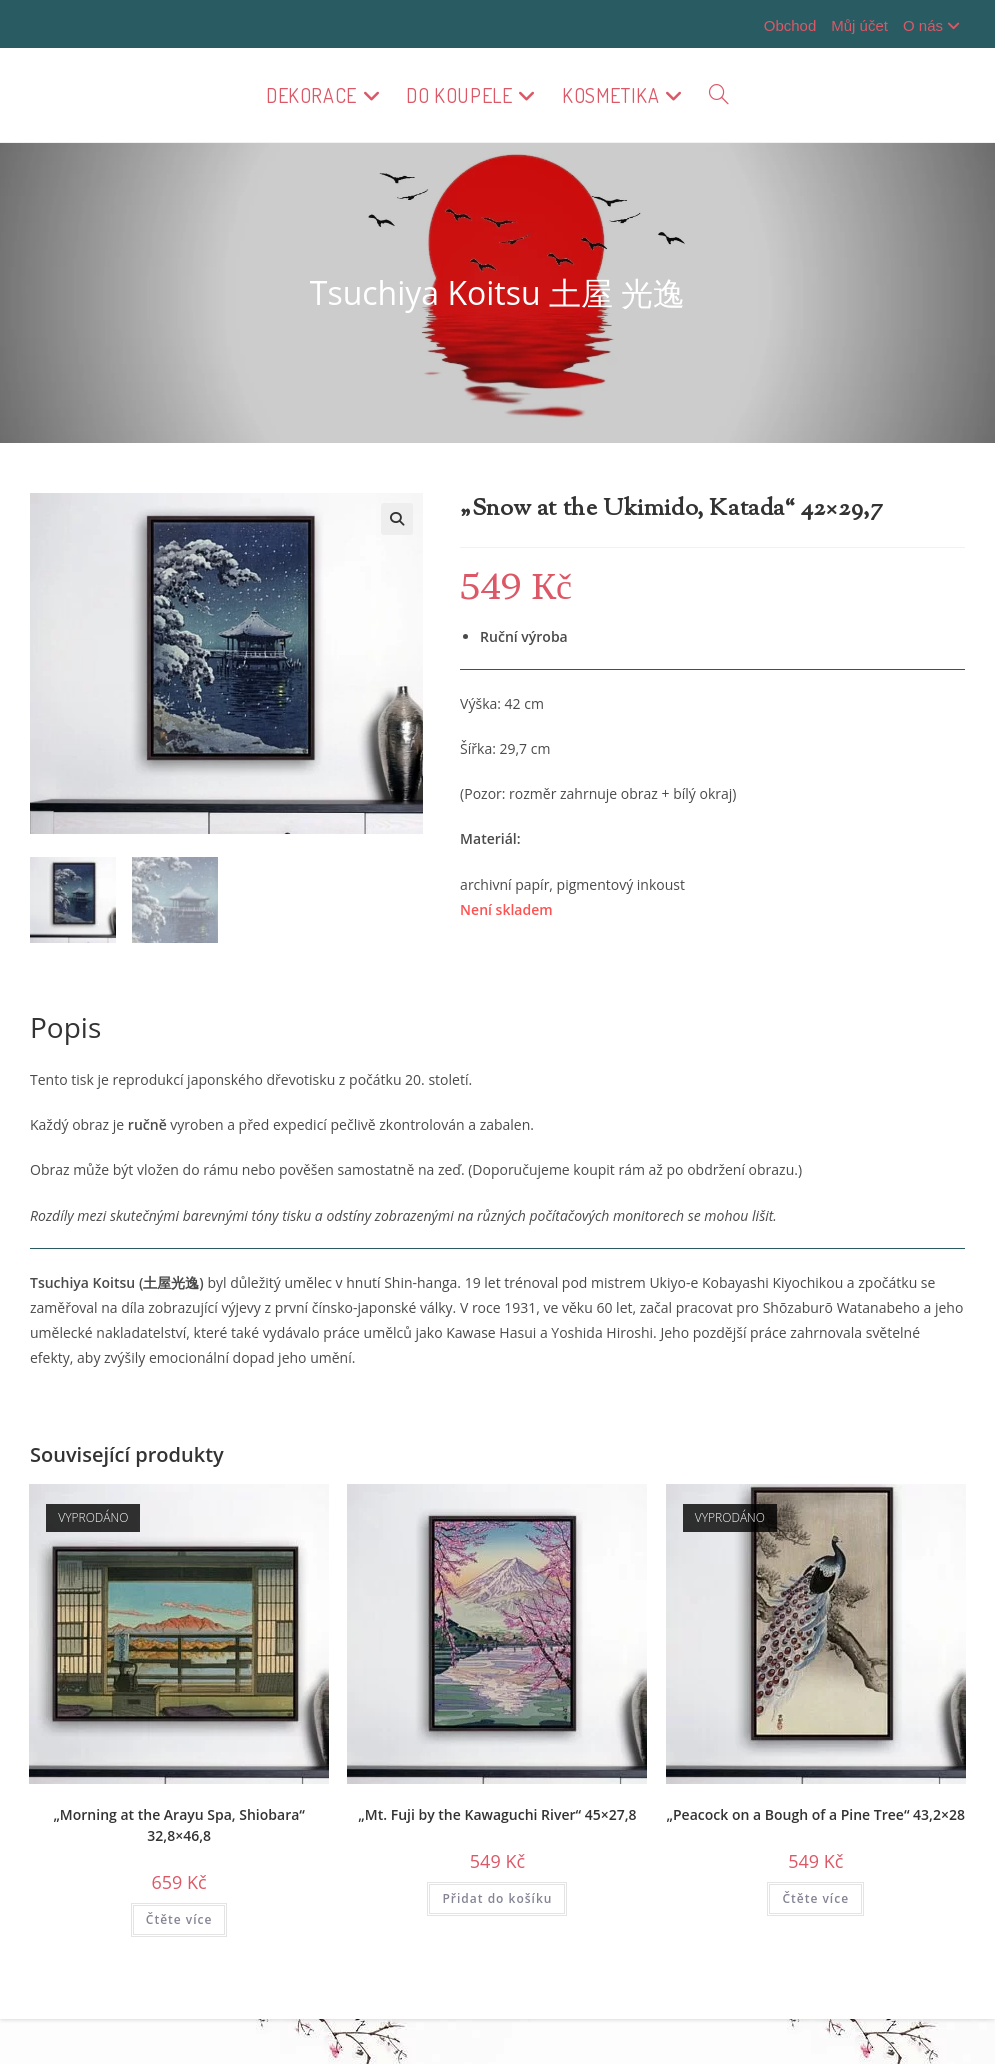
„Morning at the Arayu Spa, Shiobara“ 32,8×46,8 (178, 1825)
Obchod (790, 25)
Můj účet (859, 25)
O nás (934, 25)
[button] (397, 519)
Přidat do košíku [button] (497, 1898)
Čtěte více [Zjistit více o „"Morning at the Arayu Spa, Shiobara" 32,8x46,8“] (179, 1919)
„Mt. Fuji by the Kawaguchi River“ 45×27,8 (497, 1814)
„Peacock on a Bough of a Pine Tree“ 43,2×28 (816, 1814)
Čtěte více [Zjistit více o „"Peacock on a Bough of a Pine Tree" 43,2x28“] (815, 1898)
